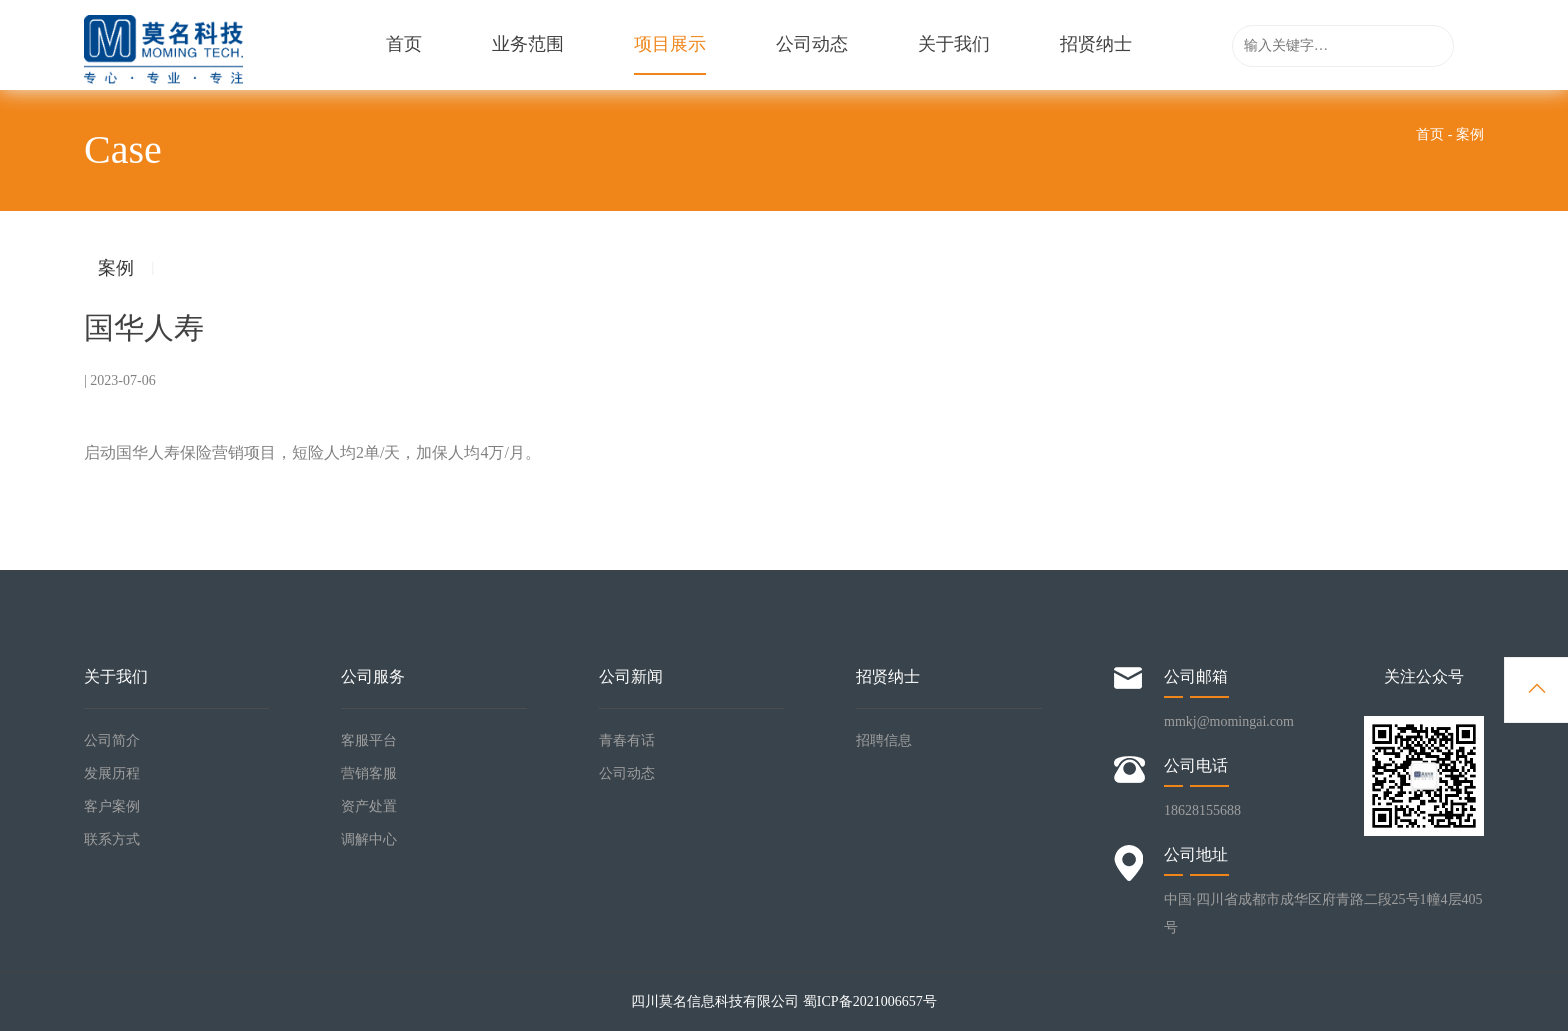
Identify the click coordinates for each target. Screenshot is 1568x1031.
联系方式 (112, 839)
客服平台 (369, 740)
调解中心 (369, 839)
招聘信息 (884, 740)
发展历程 (112, 773)
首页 (404, 44)
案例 (116, 268)
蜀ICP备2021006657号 (870, 1001)
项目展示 (670, 55)
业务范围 (528, 44)
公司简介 (112, 740)
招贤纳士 (1096, 44)
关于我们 (954, 44)
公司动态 (812, 44)
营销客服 (369, 773)
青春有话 (627, 740)
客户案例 (112, 806)
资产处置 (369, 806)
